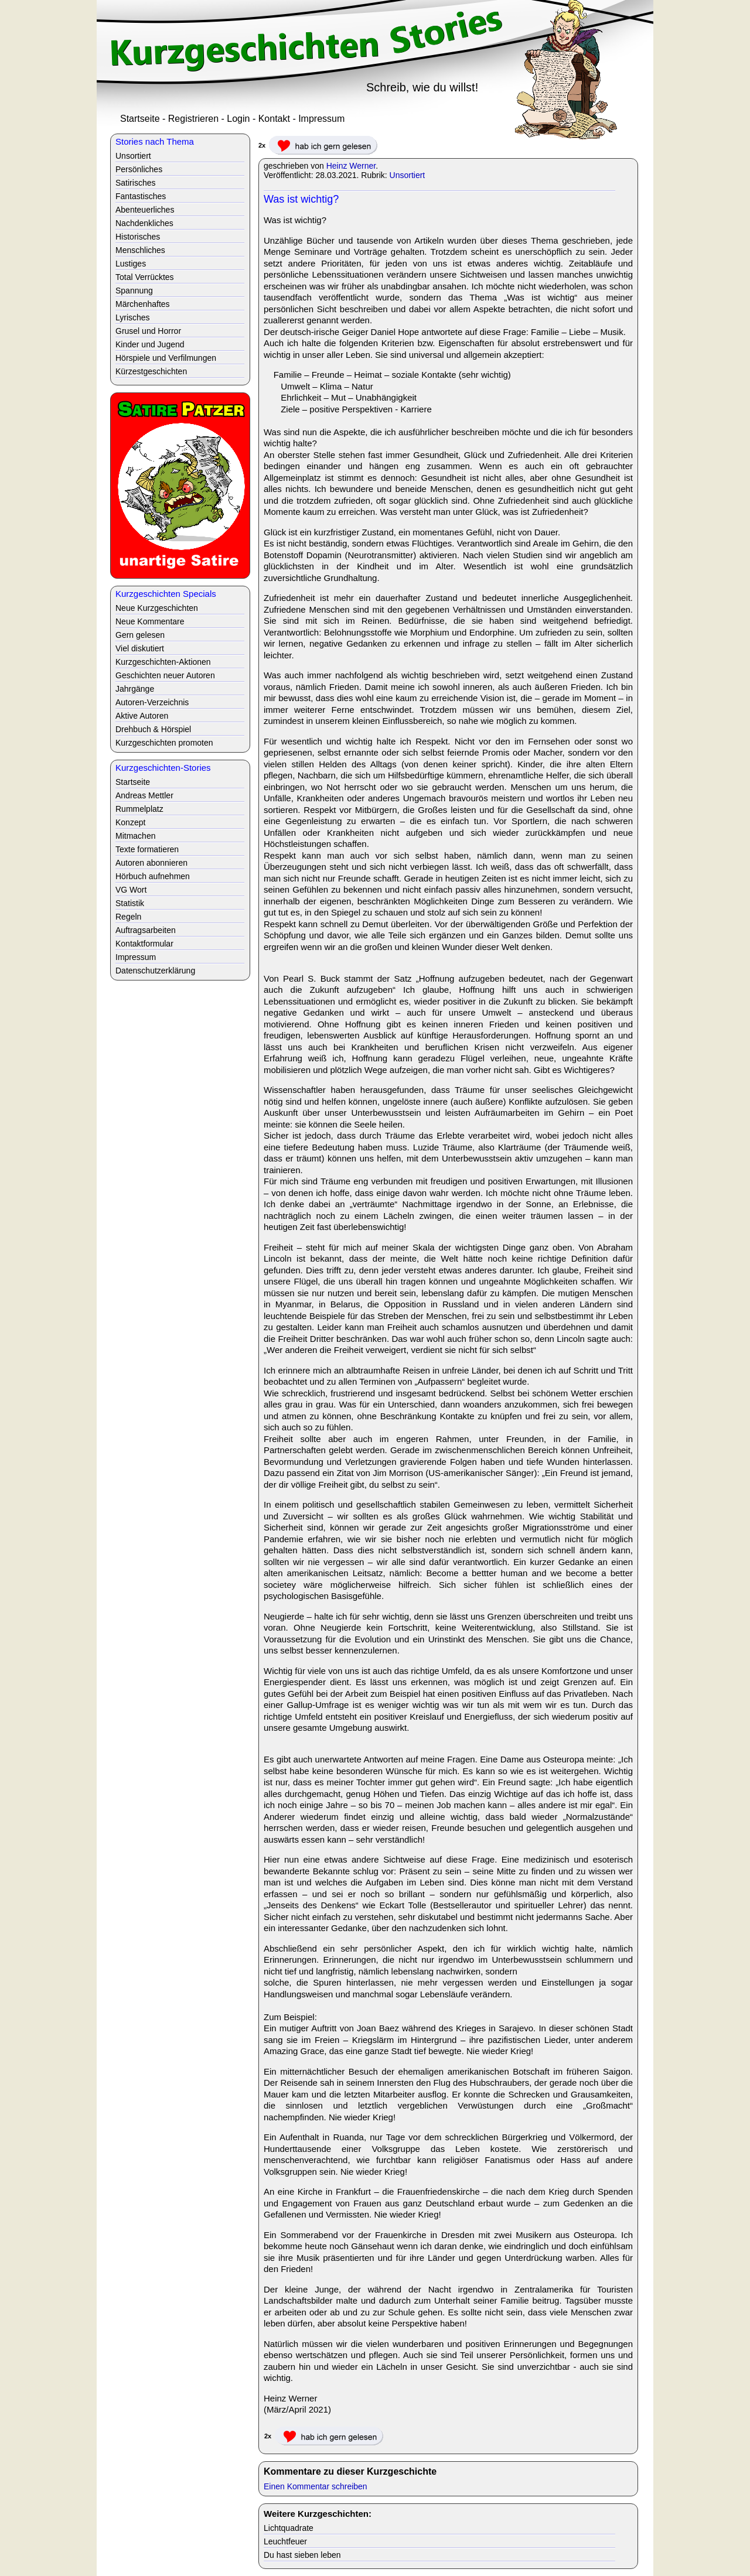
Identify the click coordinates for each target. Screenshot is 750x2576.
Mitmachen (135, 836)
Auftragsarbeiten (145, 930)
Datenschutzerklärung (155, 970)
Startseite (140, 119)
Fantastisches (140, 196)
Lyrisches (132, 317)
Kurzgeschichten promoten (164, 742)
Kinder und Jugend (150, 344)
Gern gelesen (140, 635)
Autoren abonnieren (151, 862)
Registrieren (193, 119)
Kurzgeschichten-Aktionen (163, 662)
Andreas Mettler (144, 795)
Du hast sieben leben (302, 2555)
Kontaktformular (144, 943)
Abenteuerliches (144, 209)
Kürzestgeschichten (151, 371)
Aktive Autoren (141, 715)
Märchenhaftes (142, 304)
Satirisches (135, 182)
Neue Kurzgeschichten (156, 608)
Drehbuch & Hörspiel (153, 729)
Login (238, 119)
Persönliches (138, 169)
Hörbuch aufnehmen (152, 876)
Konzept (130, 822)
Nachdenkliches (144, 223)
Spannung (134, 290)
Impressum (321, 119)
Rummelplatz (139, 809)
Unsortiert (407, 175)
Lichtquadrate (288, 2528)
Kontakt (274, 119)
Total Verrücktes (144, 277)
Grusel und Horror (148, 331)
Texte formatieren (147, 849)
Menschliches (140, 250)
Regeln (128, 916)
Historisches (137, 236)
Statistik (129, 903)
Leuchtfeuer (285, 2541)
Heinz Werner (351, 165)
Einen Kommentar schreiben (315, 2486)
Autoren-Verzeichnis (152, 702)
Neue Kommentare (150, 621)
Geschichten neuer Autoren (165, 675)
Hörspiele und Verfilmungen (165, 358)
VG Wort (130, 889)
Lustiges (130, 263)
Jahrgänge (134, 688)
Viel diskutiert (139, 648)
